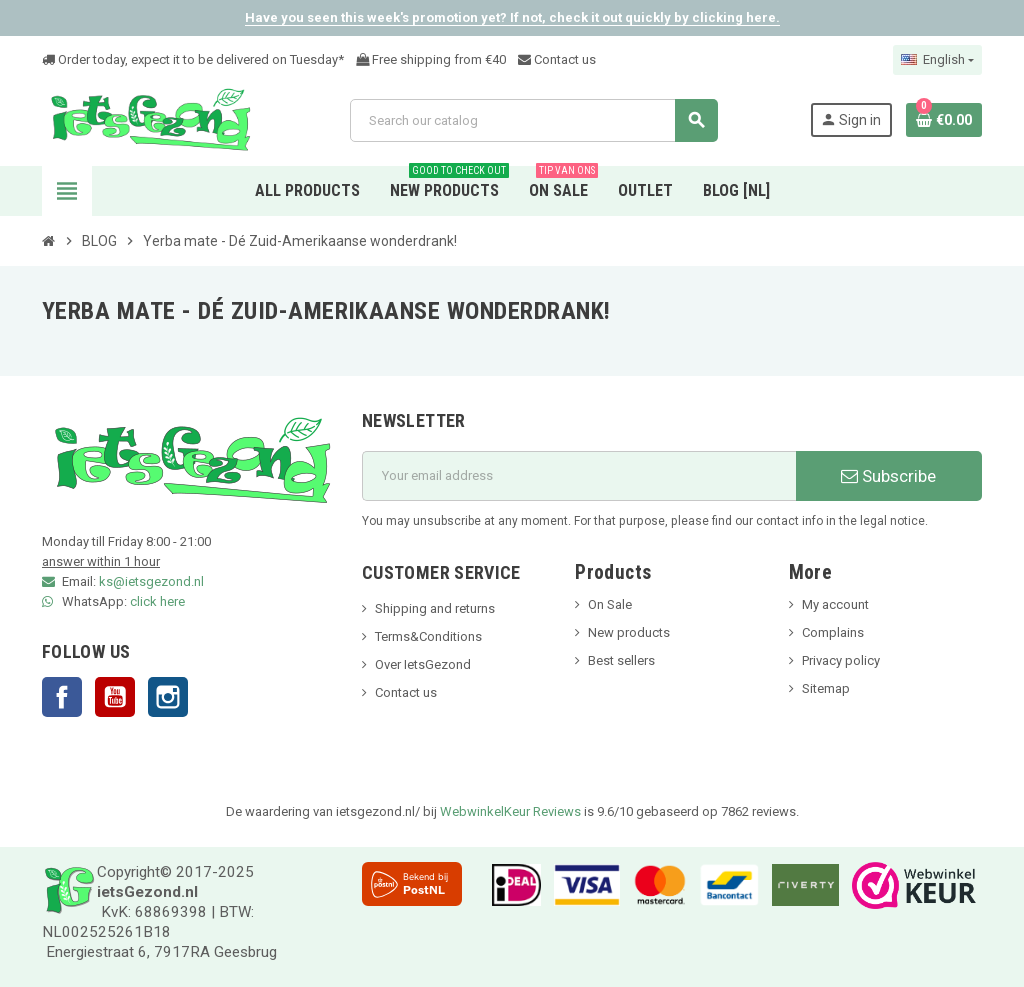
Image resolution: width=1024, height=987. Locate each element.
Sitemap (826, 688)
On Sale (610, 604)
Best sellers (621, 660)
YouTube (115, 697)
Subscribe (888, 476)
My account (835, 604)
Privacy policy (841, 660)
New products (629, 632)
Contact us (557, 59)
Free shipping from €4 (427, 59)
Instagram (168, 697)
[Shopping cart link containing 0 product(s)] (944, 120)
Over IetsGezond (423, 664)
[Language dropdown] (937, 60)
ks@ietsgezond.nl (151, 581)
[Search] (533, 120)
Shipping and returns (435, 608)
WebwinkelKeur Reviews (510, 811)
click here (157, 601)
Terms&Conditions (428, 636)
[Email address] (579, 476)
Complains (833, 632)
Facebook (62, 697)
